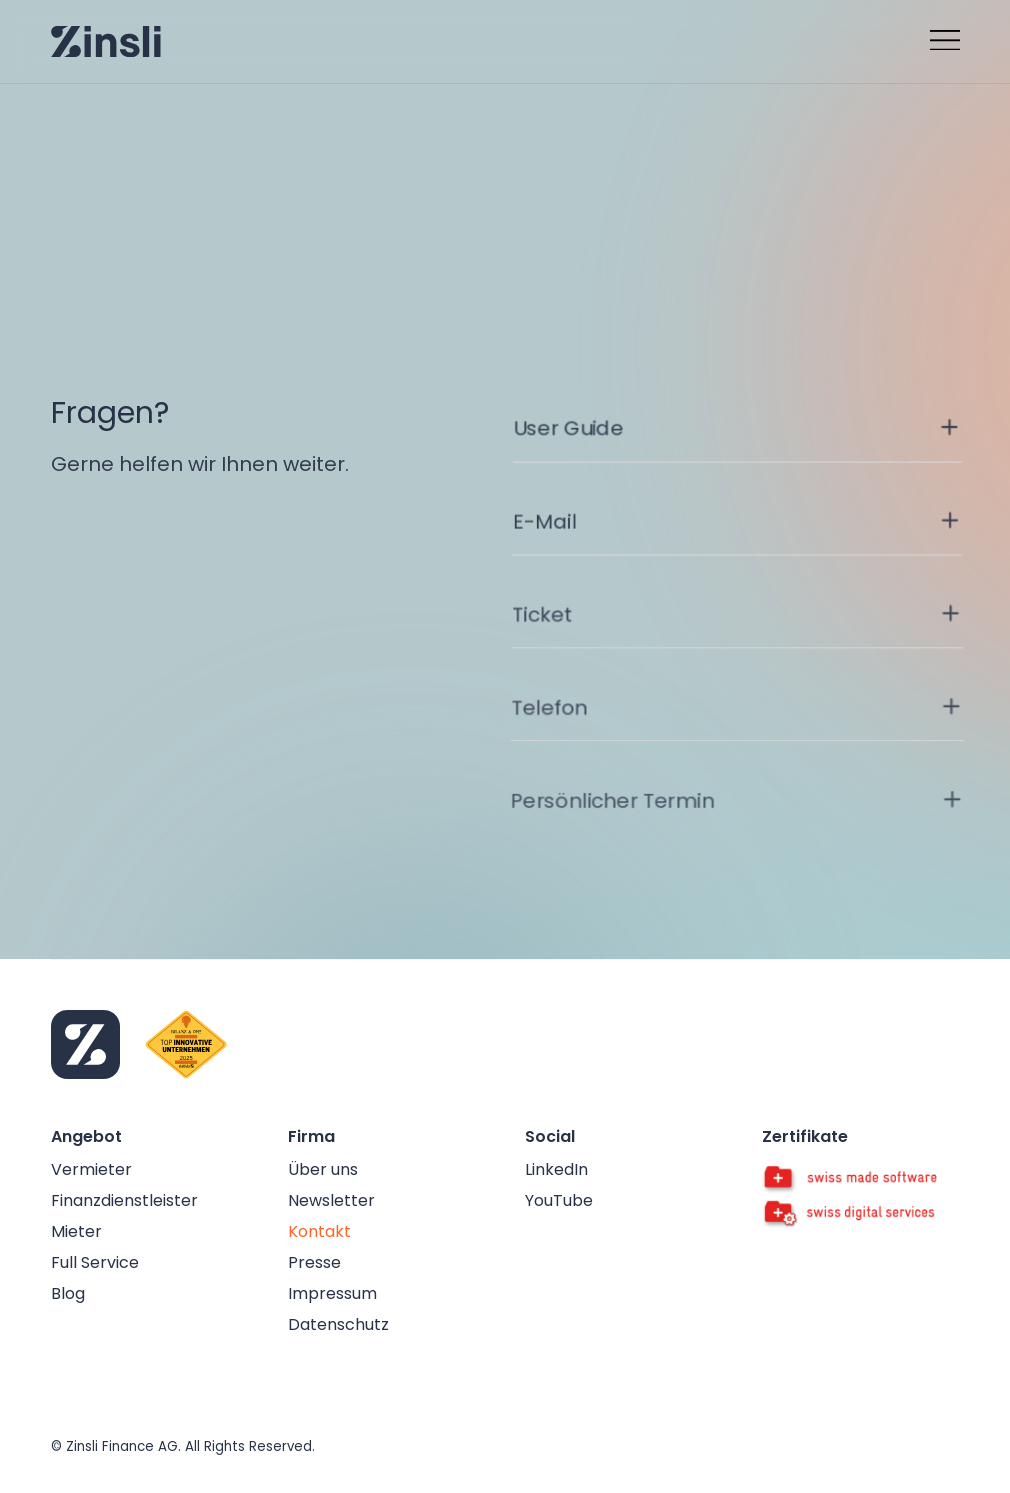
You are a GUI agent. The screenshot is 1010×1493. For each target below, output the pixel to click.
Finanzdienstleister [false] (124, 1200)
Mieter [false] (76, 1231)
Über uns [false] (323, 1169)
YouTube (559, 1200)
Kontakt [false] (319, 1231)
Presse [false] (314, 1262)
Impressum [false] (332, 1293)
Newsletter (331, 1200)
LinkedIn (556, 1169)
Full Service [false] (95, 1262)
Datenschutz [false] (338, 1324)
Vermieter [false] (91, 1169)
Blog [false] (68, 1293)
